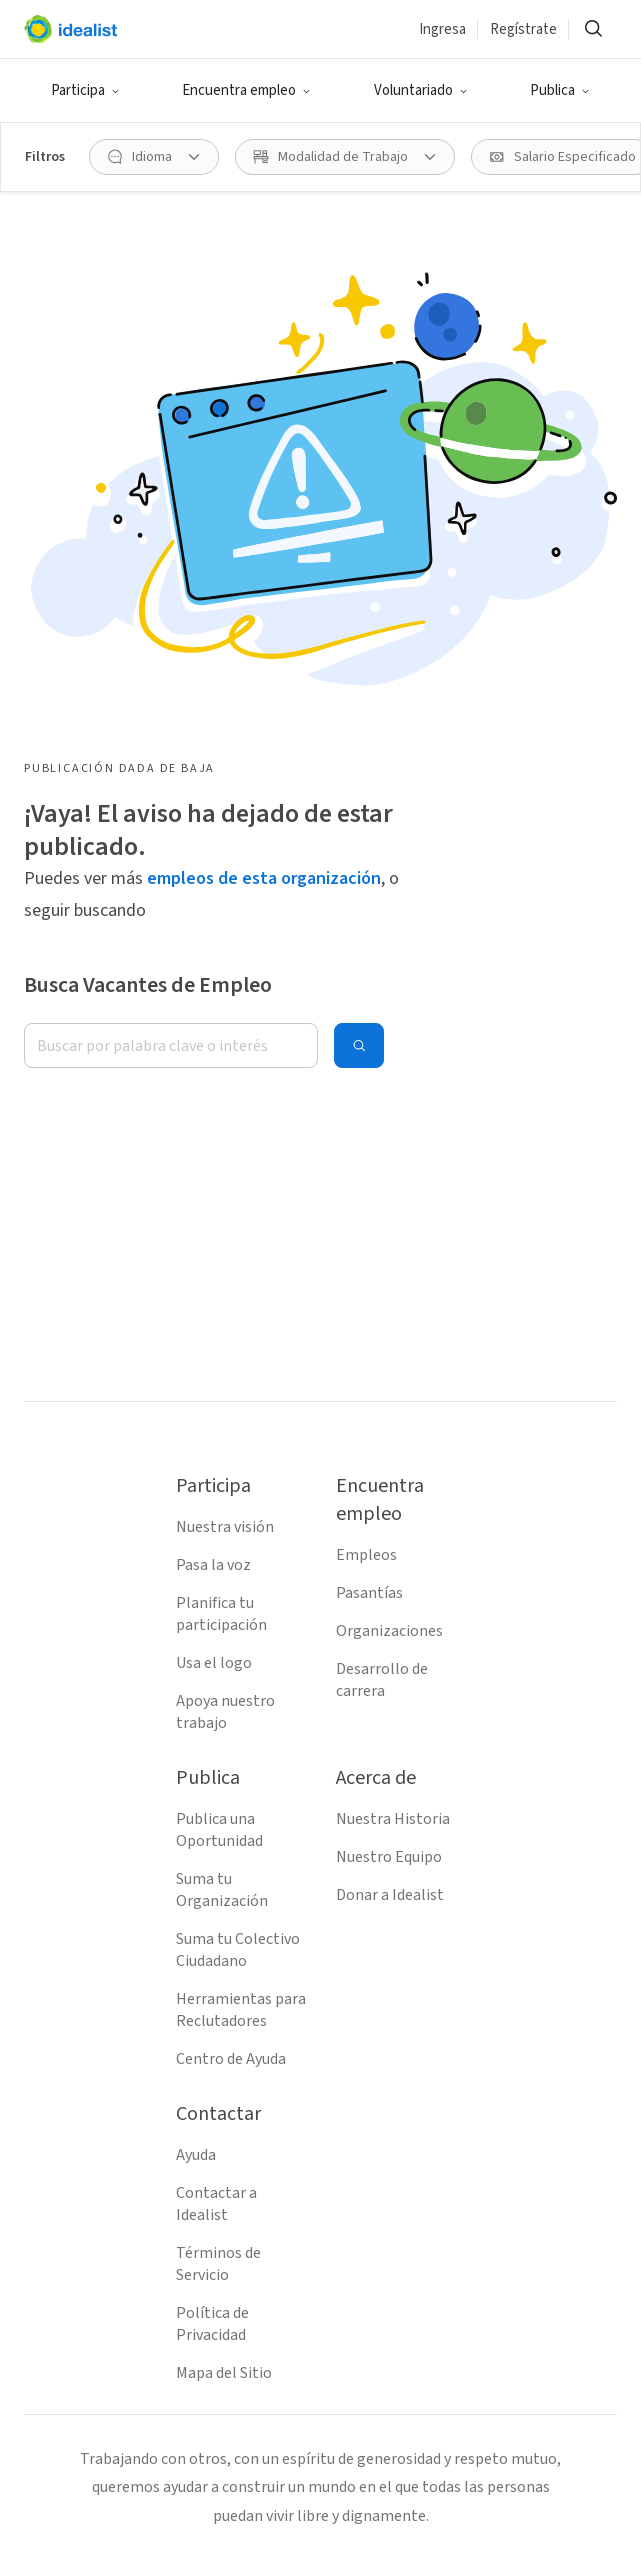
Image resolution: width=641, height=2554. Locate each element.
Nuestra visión (225, 1527)
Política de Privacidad (212, 2324)
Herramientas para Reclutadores (241, 2010)
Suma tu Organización (222, 1890)
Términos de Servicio (218, 2264)
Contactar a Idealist (216, 2204)
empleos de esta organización (264, 878)
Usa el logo (214, 1663)
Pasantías (369, 1593)
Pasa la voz (213, 1565)
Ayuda (196, 2155)
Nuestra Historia (393, 1819)
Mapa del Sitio (224, 2373)
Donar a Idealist (390, 1895)
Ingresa (442, 29)
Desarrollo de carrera (382, 1680)
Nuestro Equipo (389, 1857)
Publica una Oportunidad (219, 1830)
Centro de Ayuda (231, 2059)
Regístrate (523, 29)
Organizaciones (389, 1631)
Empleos (366, 1555)
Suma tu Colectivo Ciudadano (238, 1950)
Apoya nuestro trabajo (225, 1712)
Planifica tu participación (221, 1614)
